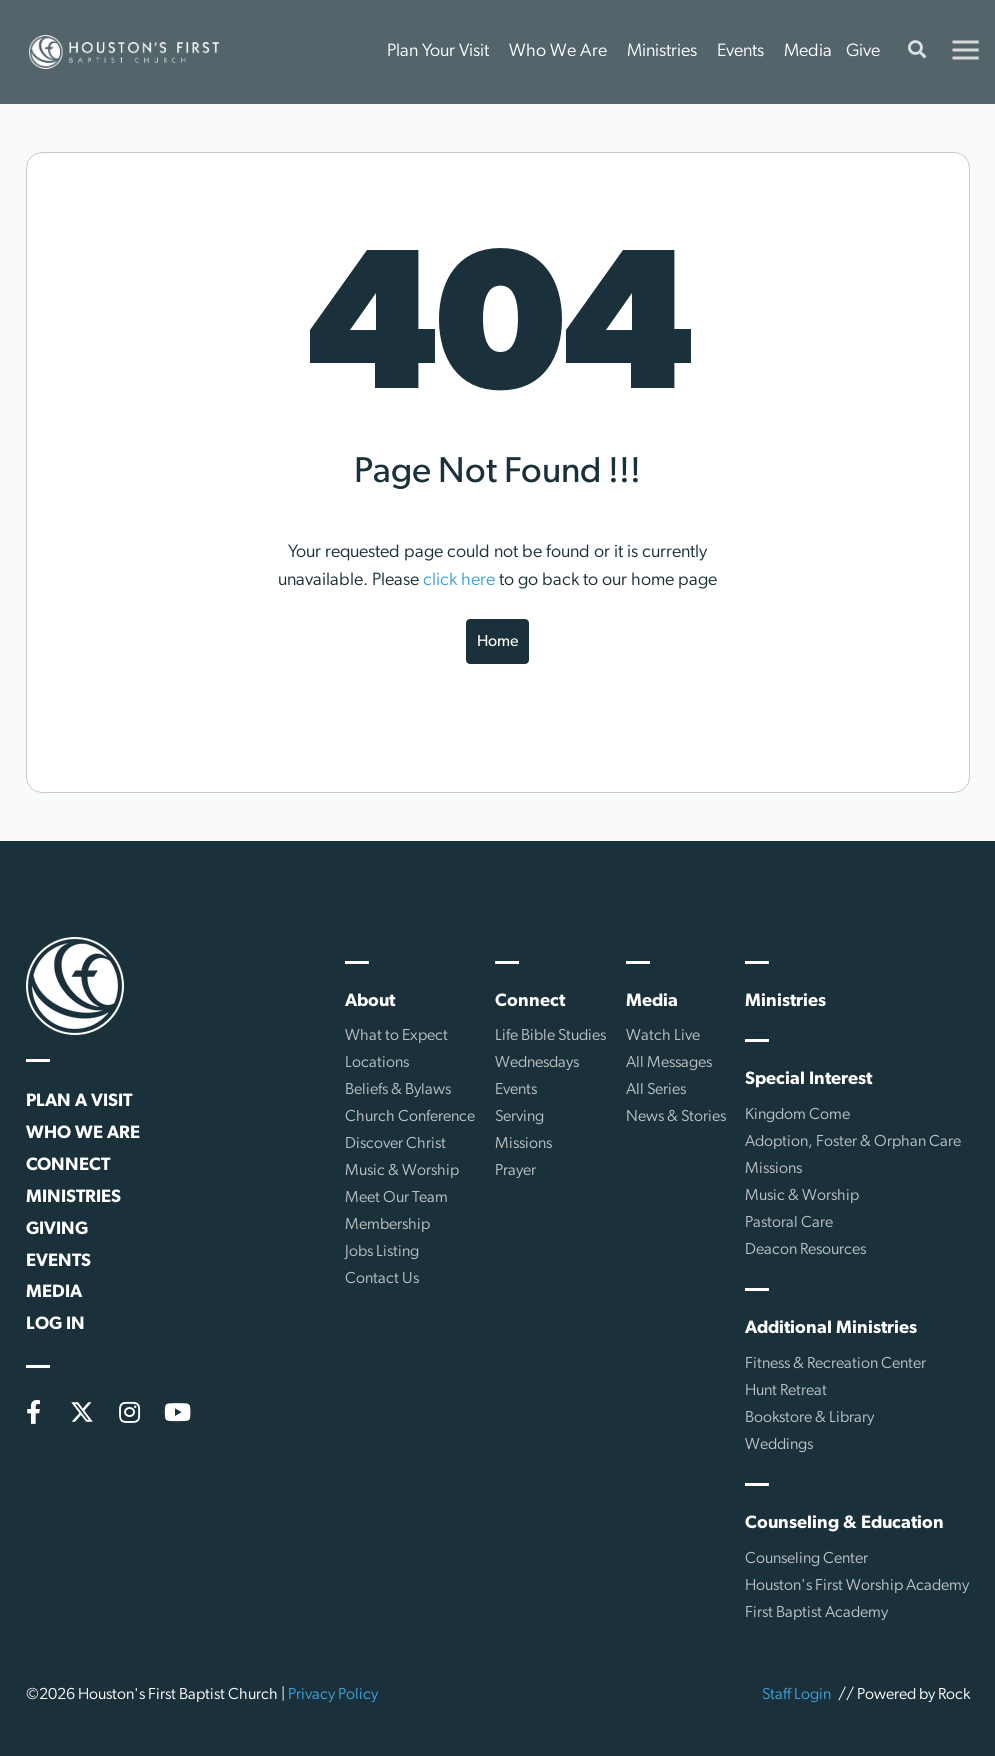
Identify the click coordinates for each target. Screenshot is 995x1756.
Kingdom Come (797, 1115)
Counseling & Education (844, 1523)
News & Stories (676, 1117)
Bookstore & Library (809, 1418)
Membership (387, 1225)
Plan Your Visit (438, 51)
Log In (55, 1324)
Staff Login (796, 1695)
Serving (519, 1117)
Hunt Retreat (786, 1391)
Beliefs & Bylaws (398, 1090)
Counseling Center (806, 1559)
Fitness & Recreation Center (835, 1364)
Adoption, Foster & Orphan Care (853, 1142)
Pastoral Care (789, 1223)
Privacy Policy (333, 1695)
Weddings (779, 1445)
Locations (377, 1063)
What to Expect (396, 1036)
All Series (656, 1090)
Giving (57, 1229)
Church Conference (410, 1117)
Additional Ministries (831, 1328)
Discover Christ (395, 1144)
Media (808, 51)
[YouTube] (178, 1412)
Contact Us (382, 1279)
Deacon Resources (805, 1250)
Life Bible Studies (550, 1036)
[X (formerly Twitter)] (82, 1412)
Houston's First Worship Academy (857, 1586)
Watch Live (663, 1036)
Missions (523, 1144)
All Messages (669, 1063)
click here (459, 580)
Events (740, 51)
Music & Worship (402, 1171)
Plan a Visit (79, 1101)
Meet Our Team (396, 1198)
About (370, 1001)
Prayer (515, 1171)
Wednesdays (537, 1063)
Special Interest (808, 1079)
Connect (68, 1165)
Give (863, 51)
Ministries (662, 51)
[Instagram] (130, 1412)
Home (497, 642)
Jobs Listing (382, 1252)
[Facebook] (34, 1412)
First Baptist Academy (816, 1613)
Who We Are (558, 51)
